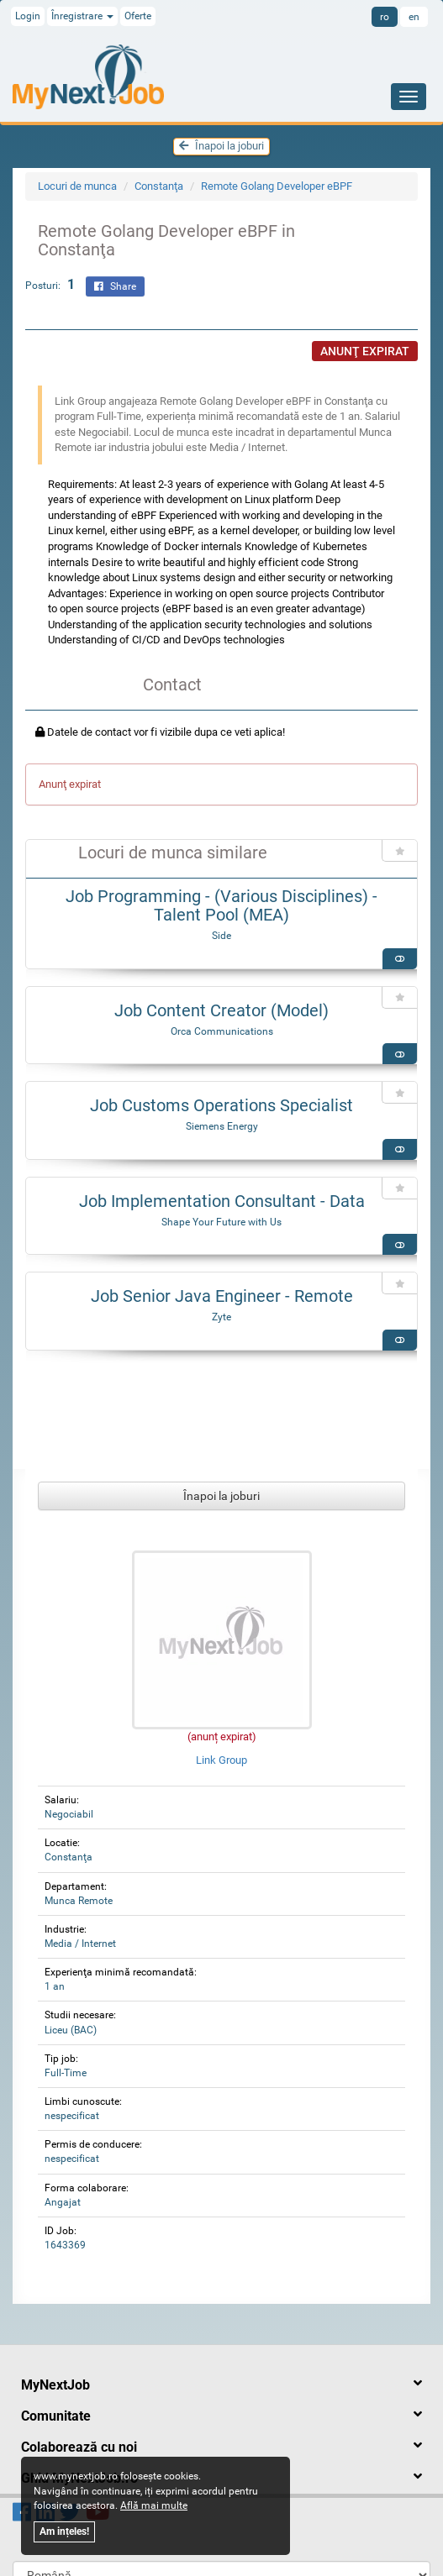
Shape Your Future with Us (221, 1222)
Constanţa (158, 186)
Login (27, 16)
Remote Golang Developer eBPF (276, 186)
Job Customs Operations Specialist (221, 1105)
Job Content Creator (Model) (221, 1010)
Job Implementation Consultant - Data (222, 1201)
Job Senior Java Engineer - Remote (222, 1296)
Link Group (221, 1760)
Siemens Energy (222, 1126)
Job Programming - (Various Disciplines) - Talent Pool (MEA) (221, 905)
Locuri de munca (77, 186)
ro (384, 17)
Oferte (137, 16)
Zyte (221, 1317)
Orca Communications (222, 1031)
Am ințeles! (64, 2531)
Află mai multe (153, 2505)
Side (221, 936)
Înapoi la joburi (221, 145)
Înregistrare (82, 16)
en (414, 17)
